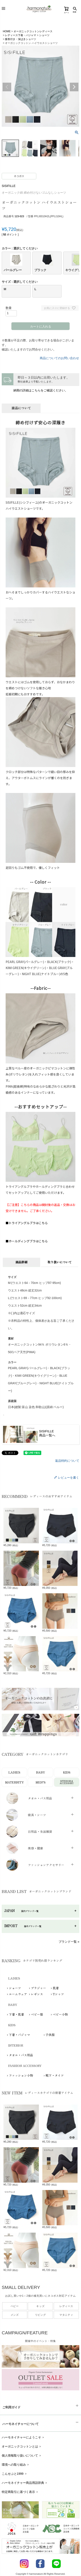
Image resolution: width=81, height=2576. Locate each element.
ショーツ (44, 35)
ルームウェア (18, 1994)
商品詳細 (21, 1262)
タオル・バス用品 (21, 2055)
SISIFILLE (9, 186)
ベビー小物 (60, 2014)
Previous (7, 87)
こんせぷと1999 (14, 2473)
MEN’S (41, 1782)
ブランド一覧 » (69, 1941)
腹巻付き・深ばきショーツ (20, 39)
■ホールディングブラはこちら (27, 1241)
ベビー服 (37, 2014)
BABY (40, 1772)
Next (74, 87)
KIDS (66, 1772)
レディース (66, 2306)
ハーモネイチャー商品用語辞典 (25, 2482)
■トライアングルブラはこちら (27, 1223)
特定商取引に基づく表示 (20, 2492)
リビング (40, 2314)
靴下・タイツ (55, 2075)
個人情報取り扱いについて (22, 2455)
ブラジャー (38, 1988)
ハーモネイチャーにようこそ (23, 2437)
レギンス (37, 1994)
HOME (7, 31)
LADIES (14, 1772)
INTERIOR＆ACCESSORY (67, 1782)
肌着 (56, 1988)
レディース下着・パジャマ (20, 35)
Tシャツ (58, 1994)
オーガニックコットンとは (22, 2446)
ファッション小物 (21, 2075)
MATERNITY (14, 1782)
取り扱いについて (60, 1262)
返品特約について (67, 1460)
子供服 (50, 2034)
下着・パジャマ (19, 2034)
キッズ (40, 2306)
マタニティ (66, 2314)
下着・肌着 (16, 2014)
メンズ (15, 2314)
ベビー (15, 2306)
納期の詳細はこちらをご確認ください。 (40, 390)
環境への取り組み (16, 2464)
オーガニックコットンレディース (33, 31)
